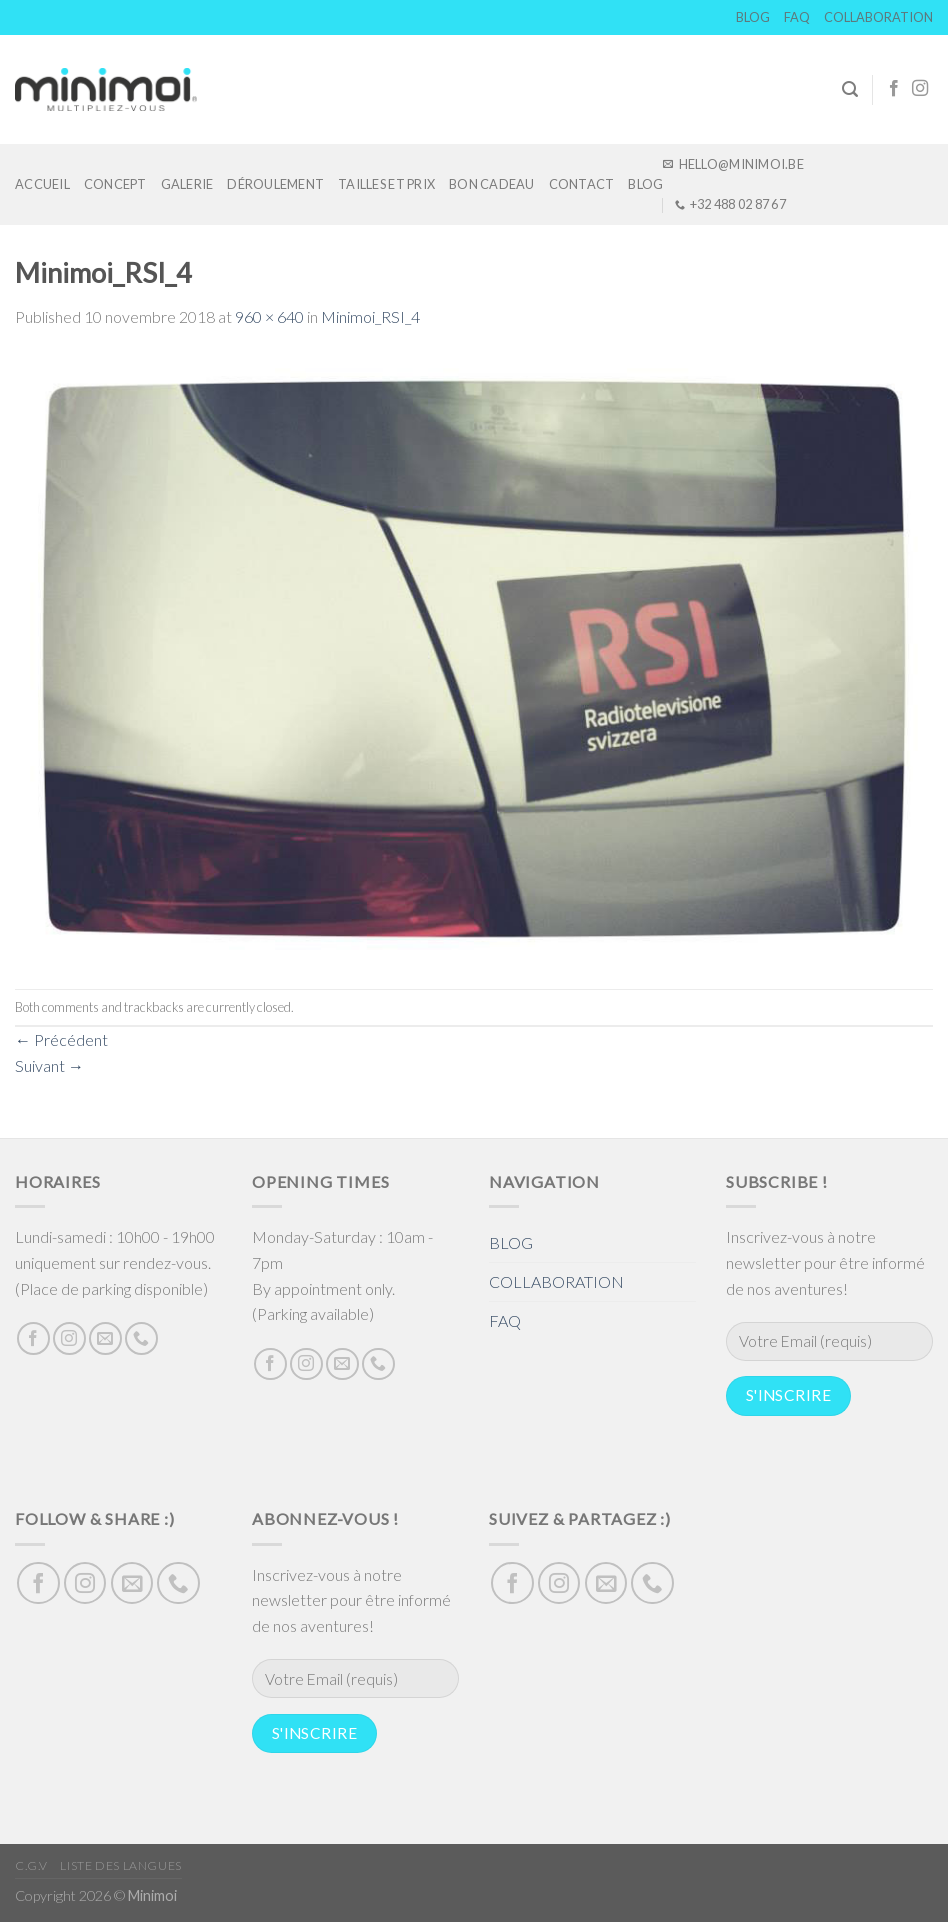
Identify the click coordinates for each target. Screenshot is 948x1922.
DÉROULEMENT (275, 184)
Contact (582, 184)
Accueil (42, 184)
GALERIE (187, 184)
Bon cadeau (492, 184)
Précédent (61, 1039)
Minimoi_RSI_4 (370, 316)
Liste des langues (120, 1865)
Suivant (49, 1065)
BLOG (753, 17)
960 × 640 (269, 316)
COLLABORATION (878, 17)
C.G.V (31, 1865)
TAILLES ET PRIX (386, 184)
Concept (115, 184)
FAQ (797, 17)
